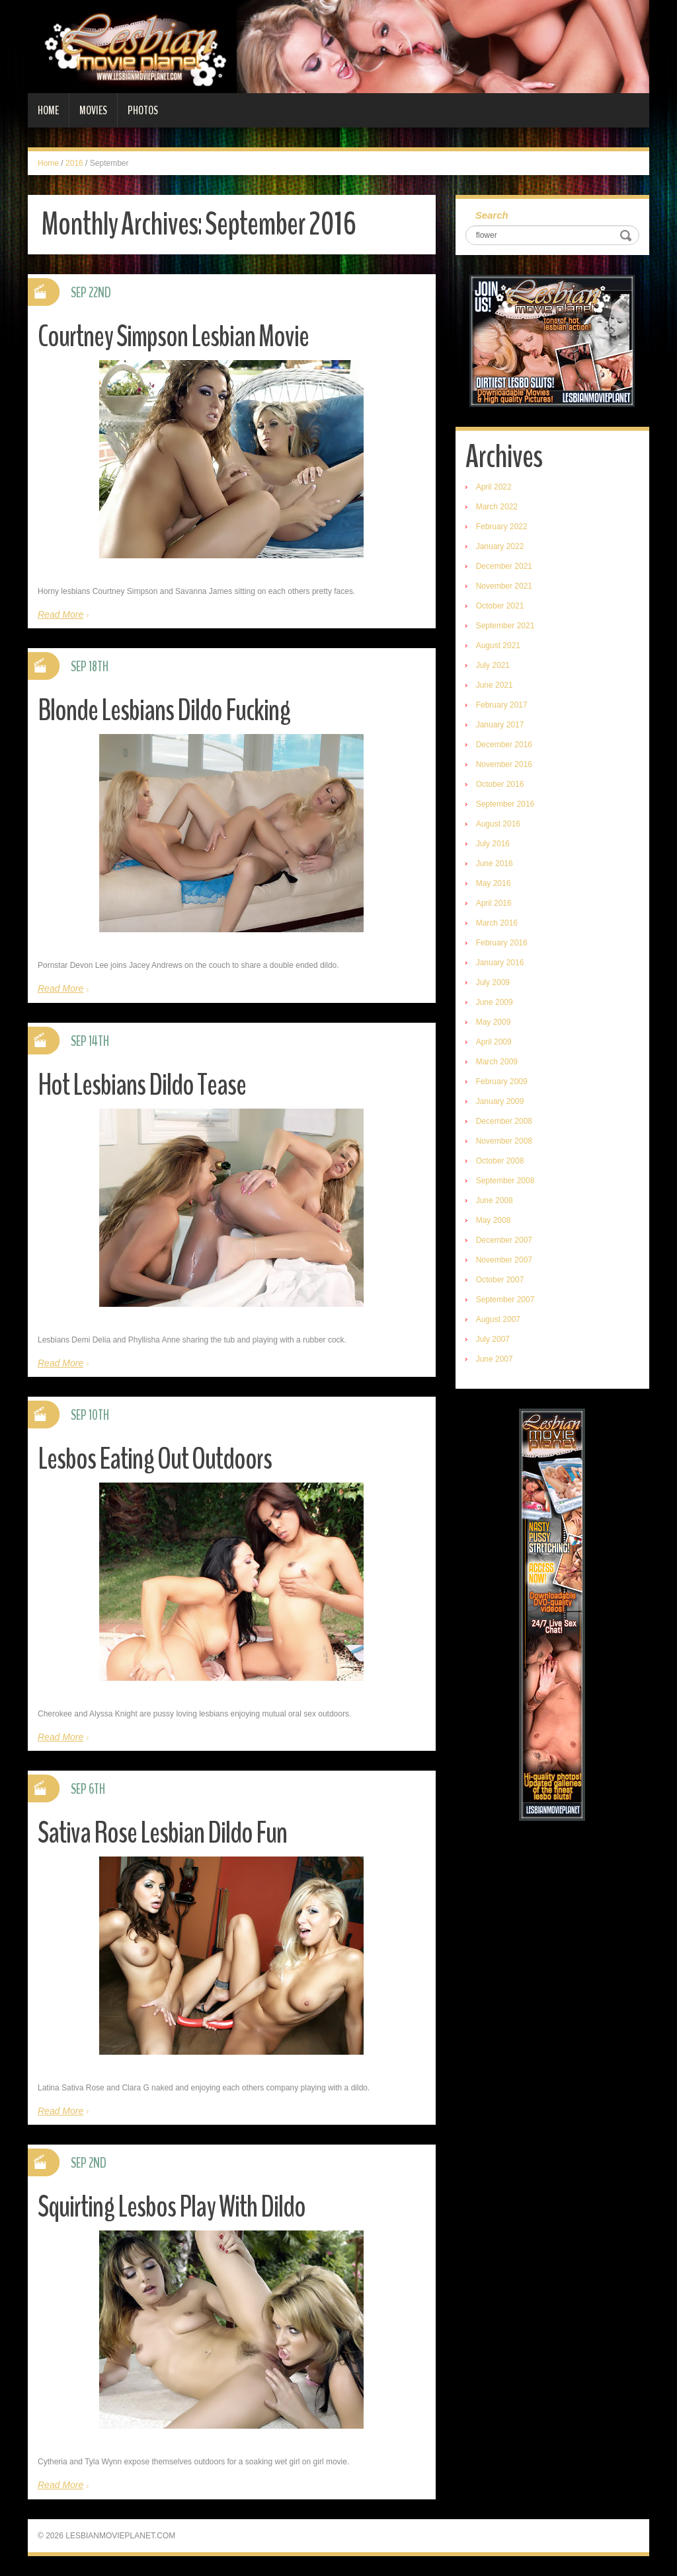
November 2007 (504, 1260)
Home (48, 110)
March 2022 (497, 506)
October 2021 (500, 605)
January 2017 (500, 724)
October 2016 (500, 784)
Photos (143, 110)
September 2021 (505, 625)
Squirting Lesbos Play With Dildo (171, 2207)
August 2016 (498, 823)
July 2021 (493, 665)
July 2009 (493, 982)
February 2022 (502, 526)
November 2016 (504, 764)
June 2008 (494, 1200)
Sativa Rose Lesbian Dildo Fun (162, 1833)
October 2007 (500, 1279)
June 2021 (494, 685)
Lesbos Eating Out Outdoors (155, 1459)
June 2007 (494, 1359)
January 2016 (500, 962)
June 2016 (494, 863)
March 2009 (497, 1061)
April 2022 (494, 487)
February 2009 (502, 1081)
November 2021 (504, 586)
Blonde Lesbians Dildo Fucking (164, 710)
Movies (93, 110)
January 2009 (500, 1101)
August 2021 (498, 645)
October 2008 (500, 1160)
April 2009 (494, 1042)
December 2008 (504, 1121)
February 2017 (502, 705)
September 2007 (505, 1299)
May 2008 (493, 1220)
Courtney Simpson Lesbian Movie (173, 336)
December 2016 (504, 744)
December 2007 (504, 1240)
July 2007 (493, 1339)
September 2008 (505, 1180)
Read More (60, 614)
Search (491, 215)
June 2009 (494, 1002)
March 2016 (497, 923)
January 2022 (500, 546)
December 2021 (504, 566)
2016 (74, 163)
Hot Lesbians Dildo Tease (142, 1085)
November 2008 (504, 1141)
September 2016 (505, 804)
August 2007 (498, 1319)
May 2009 (493, 1022)
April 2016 (494, 903)
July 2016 (493, 843)
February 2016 (502, 942)
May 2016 (493, 883)
